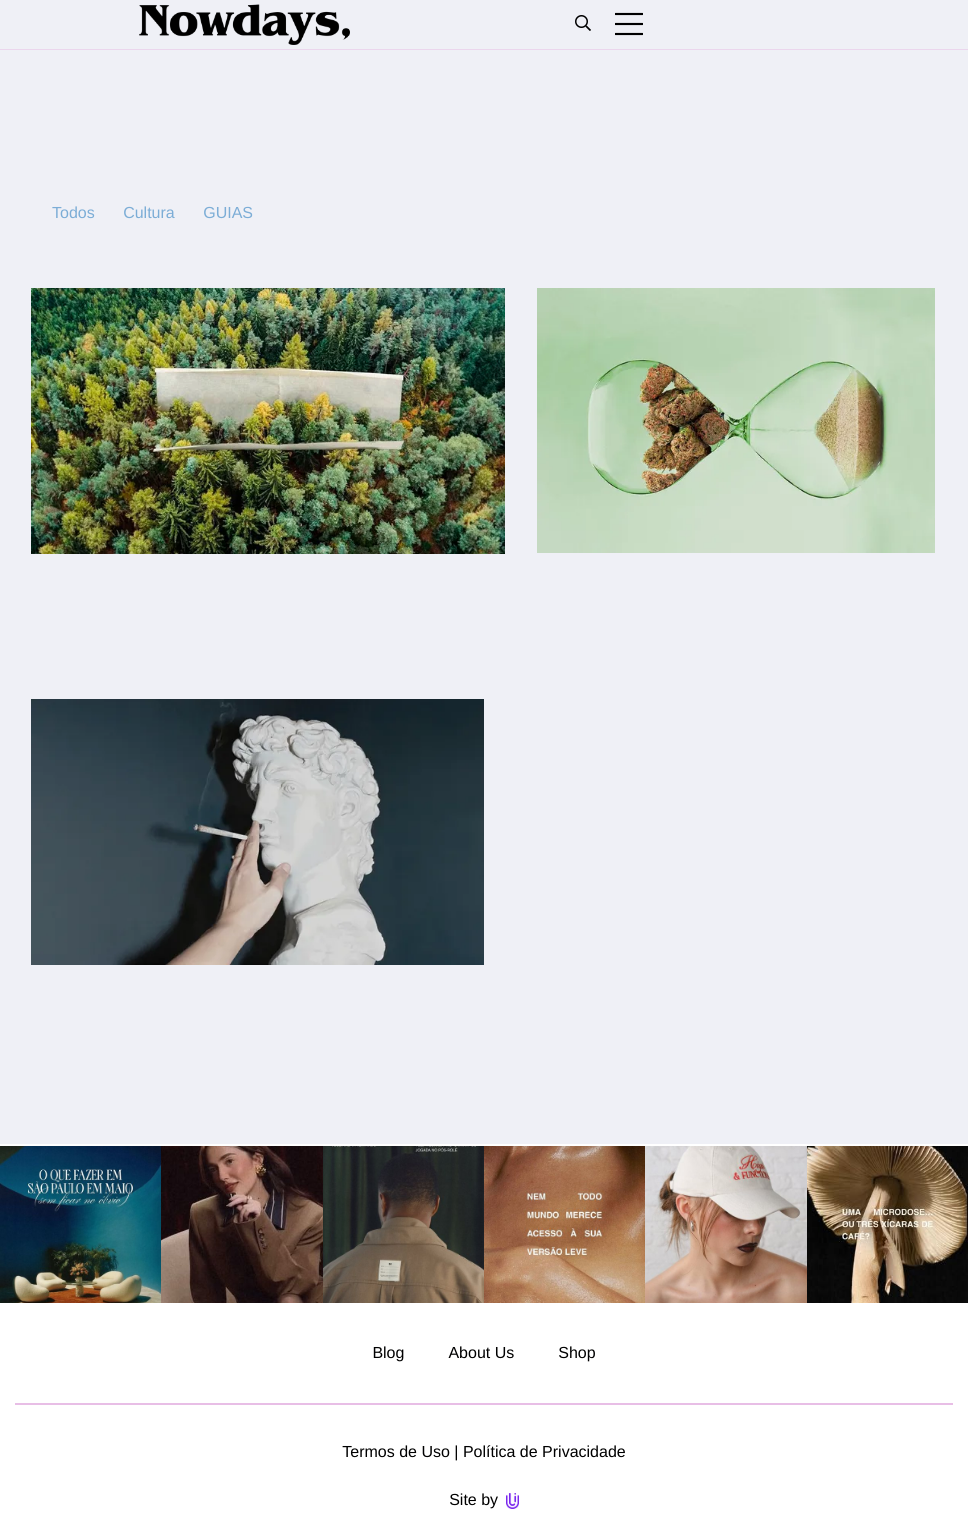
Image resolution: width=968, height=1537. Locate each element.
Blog (388, 1353)
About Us (481, 1353)
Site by (484, 1500)
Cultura (149, 213)
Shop (576, 1353)
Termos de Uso (396, 1452)
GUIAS (228, 213)
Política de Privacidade (544, 1452)
